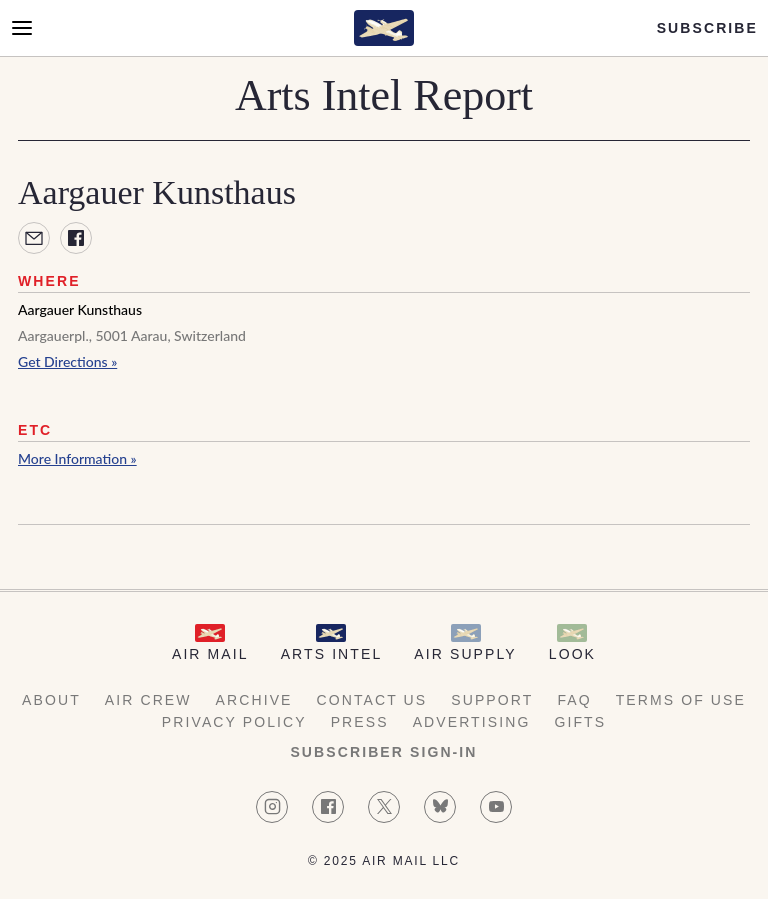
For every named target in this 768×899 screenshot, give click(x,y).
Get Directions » (67, 361)
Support (492, 700)
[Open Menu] (22, 28)
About (51, 700)
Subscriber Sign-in (383, 752)
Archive (254, 700)
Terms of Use (681, 700)
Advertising (472, 722)
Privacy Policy (234, 722)
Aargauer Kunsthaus (80, 309)
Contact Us (372, 700)
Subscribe (707, 28)
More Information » (77, 458)
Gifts (580, 722)
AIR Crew (148, 700)
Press (360, 722)
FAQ (574, 700)
